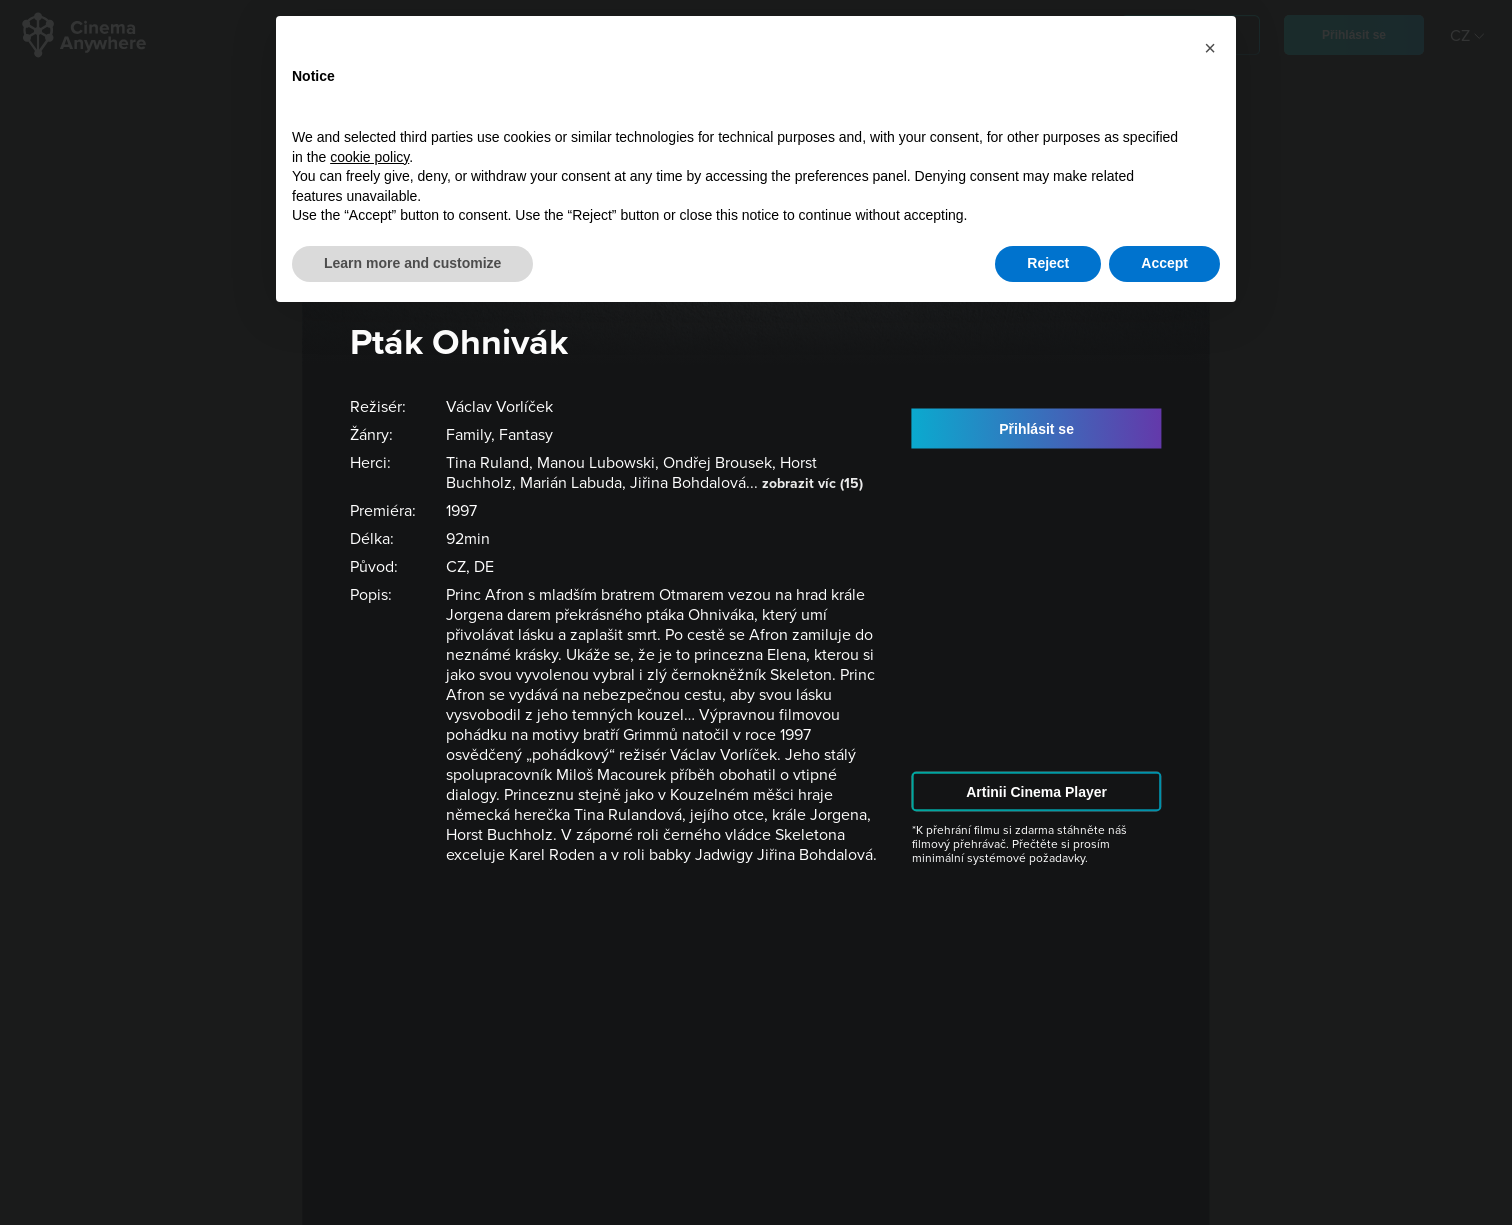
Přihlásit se (1036, 428)
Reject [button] (1048, 263)
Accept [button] (1164, 263)
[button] (1210, 48)
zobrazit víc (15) (812, 483)
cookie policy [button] (369, 157)
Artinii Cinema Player (1036, 792)
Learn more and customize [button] (412, 263)
